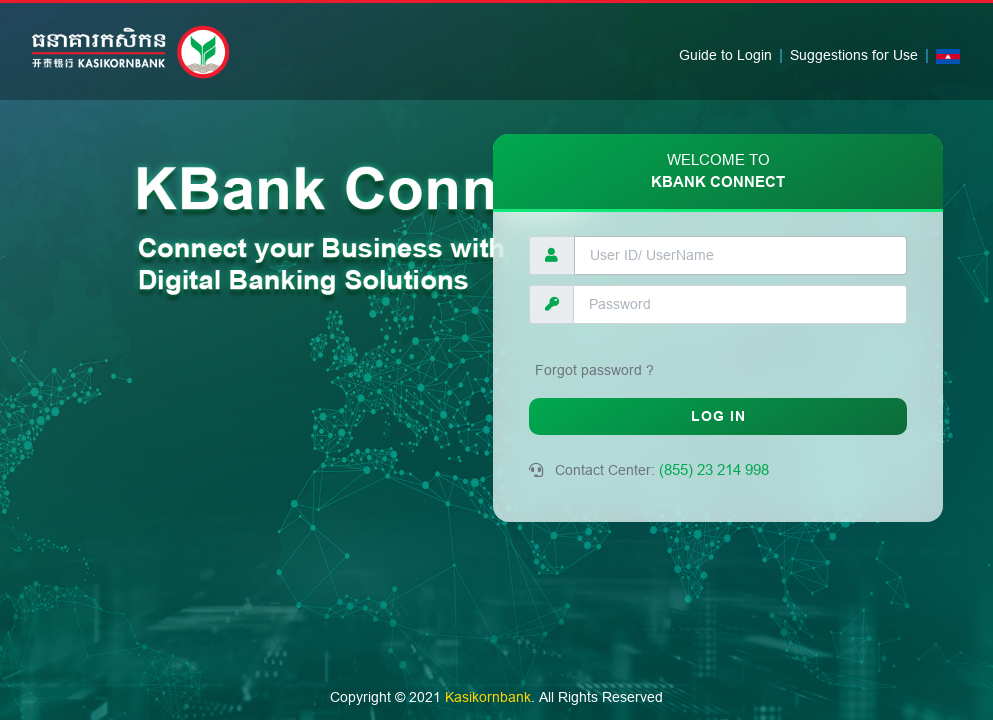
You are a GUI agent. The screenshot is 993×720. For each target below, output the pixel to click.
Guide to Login (725, 55)
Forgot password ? (594, 370)
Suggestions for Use (854, 55)
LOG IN (718, 416)
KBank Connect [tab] (718, 171)
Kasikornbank (488, 697)
